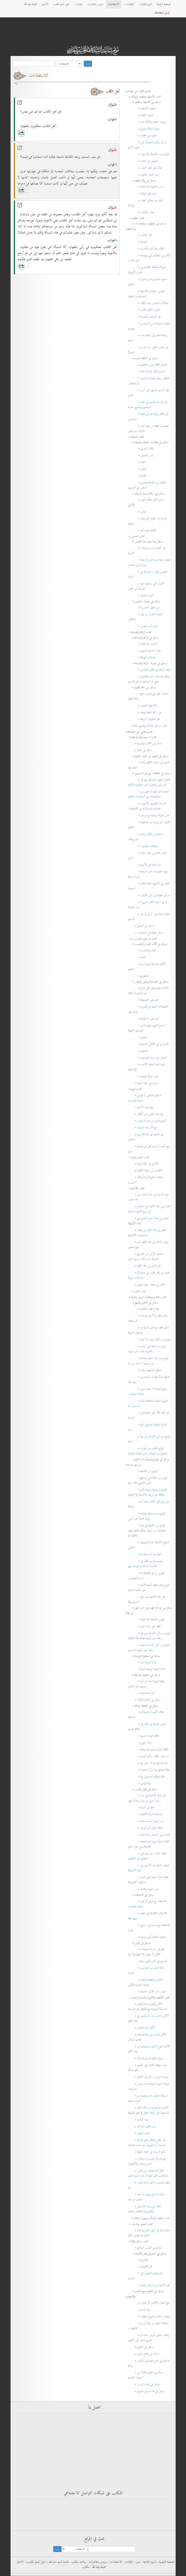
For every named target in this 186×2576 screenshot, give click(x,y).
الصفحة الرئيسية (164, 4)
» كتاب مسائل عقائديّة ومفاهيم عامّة (147, 726)
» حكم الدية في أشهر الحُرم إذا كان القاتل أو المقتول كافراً (149, 2233)
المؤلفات (129, 4)
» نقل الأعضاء (140, 2266)
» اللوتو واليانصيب (142, 950)
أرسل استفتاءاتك (161, 13)
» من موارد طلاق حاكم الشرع (148, 1756)
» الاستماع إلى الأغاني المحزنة (148, 1044)
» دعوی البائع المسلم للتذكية (146, 2058)
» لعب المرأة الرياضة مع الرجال (148, 815)
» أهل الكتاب (140, 235)
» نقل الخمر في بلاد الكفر (144, 1265)
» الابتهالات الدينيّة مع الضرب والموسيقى (148, 1009)
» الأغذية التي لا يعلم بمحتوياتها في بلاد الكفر (149, 2049)
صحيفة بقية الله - (97, 2567)
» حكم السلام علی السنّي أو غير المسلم (149, 917)
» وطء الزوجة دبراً (142, 1662)
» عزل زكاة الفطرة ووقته (145, 712)
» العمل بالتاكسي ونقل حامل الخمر (147, 855)
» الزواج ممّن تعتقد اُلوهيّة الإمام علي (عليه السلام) (148, 1587)
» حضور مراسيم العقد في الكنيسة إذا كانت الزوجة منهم (145, 1564)
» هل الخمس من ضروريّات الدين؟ (146, 550)
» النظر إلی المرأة (141, 1807)
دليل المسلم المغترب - (34, 2562)
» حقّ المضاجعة (141, 1693)
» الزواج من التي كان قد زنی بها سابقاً (149, 1439)
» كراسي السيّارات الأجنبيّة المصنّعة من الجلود (146, 294)
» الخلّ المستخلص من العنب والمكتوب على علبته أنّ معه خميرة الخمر (148, 2173)
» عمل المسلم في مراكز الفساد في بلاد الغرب (148, 1197)
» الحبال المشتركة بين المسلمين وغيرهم (149, 326)
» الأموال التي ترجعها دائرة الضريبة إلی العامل (146, 586)
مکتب (74, 2562)
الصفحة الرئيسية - (165, 2562)
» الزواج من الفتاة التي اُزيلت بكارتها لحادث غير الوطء (147, 1349)
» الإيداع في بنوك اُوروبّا (143, 1163)
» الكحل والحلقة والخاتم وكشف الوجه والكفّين (145, 1982)
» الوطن (137, 511)
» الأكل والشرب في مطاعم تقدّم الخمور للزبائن (147, 2037)
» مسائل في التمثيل (141, 926)
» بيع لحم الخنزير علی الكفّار (145, 1114)
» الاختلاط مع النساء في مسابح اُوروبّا (149, 1928)
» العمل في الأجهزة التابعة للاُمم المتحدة (148, 886)
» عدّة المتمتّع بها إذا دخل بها (148, 1763)
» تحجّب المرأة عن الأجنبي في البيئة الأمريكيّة (148, 1868)
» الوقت (137, 469)
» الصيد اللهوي (139, 2133)
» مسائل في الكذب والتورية (145, 743)
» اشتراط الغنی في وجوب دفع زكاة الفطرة (148, 696)
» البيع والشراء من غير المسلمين (147, 1120)
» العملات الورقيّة (141, 657)
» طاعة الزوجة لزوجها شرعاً (146, 1669)
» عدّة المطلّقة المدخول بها (146, 1776)
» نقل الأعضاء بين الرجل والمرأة (149, 2285)
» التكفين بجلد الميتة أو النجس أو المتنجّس (148, 381)
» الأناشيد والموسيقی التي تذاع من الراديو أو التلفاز (148, 990)
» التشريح (138, 2259)
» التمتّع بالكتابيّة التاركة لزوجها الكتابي (148, 1545)
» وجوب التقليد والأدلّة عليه (147, 122)
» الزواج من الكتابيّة (142, 1471)
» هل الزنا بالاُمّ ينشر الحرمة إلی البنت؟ (148, 1415)
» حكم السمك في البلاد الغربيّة (147, 2151)
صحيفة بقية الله (30, 4)
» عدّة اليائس (139, 1783)
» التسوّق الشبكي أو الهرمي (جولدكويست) (144, 1098)
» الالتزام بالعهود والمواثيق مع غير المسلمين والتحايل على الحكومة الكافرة (149, 782)
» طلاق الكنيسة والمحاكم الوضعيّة (146, 1715)
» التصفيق (138, 1050)
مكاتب (86, 2567)
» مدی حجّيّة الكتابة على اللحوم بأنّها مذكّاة (147, 2068)
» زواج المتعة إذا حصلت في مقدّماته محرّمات (147, 1391)
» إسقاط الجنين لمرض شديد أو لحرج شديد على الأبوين (148, 2338)
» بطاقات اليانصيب (142, 846)
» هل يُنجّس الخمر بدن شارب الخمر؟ (148, 350)
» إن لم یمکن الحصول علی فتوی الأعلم (147, 145)
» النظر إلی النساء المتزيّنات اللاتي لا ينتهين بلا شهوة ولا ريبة (146, 1952)
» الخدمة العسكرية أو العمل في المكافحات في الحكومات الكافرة (148, 794)
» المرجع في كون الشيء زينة (147, 1961)
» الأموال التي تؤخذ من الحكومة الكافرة (149, 825)
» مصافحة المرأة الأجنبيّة (145, 1814)
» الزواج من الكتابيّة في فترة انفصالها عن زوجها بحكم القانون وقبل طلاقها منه (146, 1530)
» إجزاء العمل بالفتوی (143, 174)
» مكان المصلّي (141, 448)
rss (164, 2433)
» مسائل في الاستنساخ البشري (146, 2391)
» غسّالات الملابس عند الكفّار (148, 303)
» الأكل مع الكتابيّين (141, 2027)
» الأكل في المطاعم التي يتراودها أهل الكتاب (149, 258)
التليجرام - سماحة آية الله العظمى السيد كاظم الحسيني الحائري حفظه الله (134, 2517)
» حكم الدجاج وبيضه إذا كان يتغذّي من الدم (146, 2197)
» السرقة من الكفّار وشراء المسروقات (145, 837)
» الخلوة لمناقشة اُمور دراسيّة (147, 1937)
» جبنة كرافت (138, 2119)
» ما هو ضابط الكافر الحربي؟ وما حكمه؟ (147, 905)
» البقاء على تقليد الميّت (145, 167)
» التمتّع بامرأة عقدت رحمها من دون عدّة (149, 1379)
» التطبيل (137, 1037)
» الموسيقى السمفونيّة (143, 1018)
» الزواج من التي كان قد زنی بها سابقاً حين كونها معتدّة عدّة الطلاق (149, 1636)
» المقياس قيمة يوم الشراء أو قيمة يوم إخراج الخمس (149, 562)
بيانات (78, 4)
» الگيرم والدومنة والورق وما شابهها (146, 966)
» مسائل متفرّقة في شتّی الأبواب (148, 895)
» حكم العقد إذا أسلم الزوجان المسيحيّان (148, 1318)
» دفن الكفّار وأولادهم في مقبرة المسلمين (148, 416)
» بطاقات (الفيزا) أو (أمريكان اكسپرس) (145, 1180)
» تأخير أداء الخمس (143, 626)
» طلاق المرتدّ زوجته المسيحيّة (148, 1749)
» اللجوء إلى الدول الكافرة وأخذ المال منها (148, 765)
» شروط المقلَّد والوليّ (143, 128)
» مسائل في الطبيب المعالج (145, 2247)
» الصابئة (137, 241)
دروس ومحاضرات (95, 4)
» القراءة (137, 475)
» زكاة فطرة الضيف (143, 705)
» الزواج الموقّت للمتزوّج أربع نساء (147, 1427)
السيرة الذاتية (145, 4)
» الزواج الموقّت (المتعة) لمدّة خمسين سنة (148, 1403)
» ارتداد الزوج (140, 1742)
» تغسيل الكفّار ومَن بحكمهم (147, 364)
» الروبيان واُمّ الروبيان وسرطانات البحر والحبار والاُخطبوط (147, 2161)
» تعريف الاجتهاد (141, 108)
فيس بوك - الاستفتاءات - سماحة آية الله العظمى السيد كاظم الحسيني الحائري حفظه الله (126, 2504)
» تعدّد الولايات (141, 212)
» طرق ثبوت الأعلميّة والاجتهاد (148, 154)
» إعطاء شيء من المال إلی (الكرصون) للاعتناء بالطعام (144, 2209)
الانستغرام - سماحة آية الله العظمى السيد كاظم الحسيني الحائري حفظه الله (133, 2524)
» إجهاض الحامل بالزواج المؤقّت (149, 2316)
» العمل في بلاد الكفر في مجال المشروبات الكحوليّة (147, 1233)
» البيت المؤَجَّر (140, 595)
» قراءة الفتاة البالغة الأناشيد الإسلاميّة (146, 1067)
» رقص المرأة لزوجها (143, 1076)
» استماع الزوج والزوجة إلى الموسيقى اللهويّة (146, 1028)
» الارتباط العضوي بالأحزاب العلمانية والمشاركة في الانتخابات (147, 806)
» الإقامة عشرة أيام (142, 530)
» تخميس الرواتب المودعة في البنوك (147, 574)
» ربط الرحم (139, 2309)
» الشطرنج (138, 975)
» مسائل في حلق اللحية (143, 1083)
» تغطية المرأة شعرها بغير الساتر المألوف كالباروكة (148, 1880)
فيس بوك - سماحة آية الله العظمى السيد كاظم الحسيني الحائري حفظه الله (133, 2511)
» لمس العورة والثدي (143, 1889)
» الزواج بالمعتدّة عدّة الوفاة (146, 1619)
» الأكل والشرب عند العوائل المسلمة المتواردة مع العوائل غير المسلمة (147, 2006)
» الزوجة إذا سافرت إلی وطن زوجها (147, 521)
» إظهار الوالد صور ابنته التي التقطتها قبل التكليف (147, 1856)
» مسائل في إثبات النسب (144, 2384)
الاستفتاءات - (114, 2562)
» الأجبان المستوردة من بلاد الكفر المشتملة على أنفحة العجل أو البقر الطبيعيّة (148, 2110)
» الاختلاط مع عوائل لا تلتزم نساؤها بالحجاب (147, 1904)
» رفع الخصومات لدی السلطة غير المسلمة (148, 874)
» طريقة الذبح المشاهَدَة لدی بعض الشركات (148, 2086)
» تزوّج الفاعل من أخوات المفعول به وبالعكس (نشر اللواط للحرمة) (147, 1451)
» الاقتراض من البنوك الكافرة (145, 1170)
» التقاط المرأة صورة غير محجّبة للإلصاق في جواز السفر (148, 1844)
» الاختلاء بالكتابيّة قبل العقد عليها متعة (147, 1916)
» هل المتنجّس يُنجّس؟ (144, 316)
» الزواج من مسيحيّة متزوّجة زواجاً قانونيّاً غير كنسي (146, 1516)
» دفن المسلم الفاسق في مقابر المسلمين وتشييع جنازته (148, 405)
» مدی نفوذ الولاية (142, 193)
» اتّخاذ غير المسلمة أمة (144, 1554)
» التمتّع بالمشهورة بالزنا (144, 1370)
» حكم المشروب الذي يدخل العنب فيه (149, 2185)
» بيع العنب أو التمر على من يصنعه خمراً (148, 1149)
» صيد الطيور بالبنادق (142, 2126)
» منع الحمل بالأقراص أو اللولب (148, 2302)
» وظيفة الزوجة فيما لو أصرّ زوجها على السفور (146, 1684)
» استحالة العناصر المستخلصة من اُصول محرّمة (148, 2098)
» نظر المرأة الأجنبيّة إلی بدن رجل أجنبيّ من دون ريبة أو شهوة (147, 1798)
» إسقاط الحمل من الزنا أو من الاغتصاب (148, 2326)
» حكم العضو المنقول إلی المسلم (146, 2276)
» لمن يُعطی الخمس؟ (143, 607)
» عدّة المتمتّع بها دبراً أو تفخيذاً (148, 1769)
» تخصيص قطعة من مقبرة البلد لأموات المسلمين (148, 428)
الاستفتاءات (113, 4)
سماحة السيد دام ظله (58, 2562)
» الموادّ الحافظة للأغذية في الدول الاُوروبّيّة (147, 270)
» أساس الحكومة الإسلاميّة (146, 186)
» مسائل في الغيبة (140, 750)
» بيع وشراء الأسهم (140, 1107)
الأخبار (45, 4)
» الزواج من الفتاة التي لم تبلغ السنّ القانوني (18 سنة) (147, 1480)
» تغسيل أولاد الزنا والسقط (146, 371)
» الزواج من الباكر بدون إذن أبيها (149, 1339)
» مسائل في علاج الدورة (143, 2353)
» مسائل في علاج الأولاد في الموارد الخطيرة (145, 2375)
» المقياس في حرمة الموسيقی (147, 1057)
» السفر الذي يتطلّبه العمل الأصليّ (146, 502)
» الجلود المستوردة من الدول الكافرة (147, 282)
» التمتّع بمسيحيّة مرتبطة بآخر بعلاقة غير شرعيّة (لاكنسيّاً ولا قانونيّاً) (147, 1492)
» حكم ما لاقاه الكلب (144, 309)
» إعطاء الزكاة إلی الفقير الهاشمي (149, 669)
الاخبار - (18, 2562)
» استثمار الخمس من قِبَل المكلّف (145, 617)
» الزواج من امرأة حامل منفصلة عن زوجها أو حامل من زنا (148, 1361)
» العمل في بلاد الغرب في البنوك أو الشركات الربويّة (149, 1275)
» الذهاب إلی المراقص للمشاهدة (149, 1834)
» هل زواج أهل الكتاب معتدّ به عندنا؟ (148, 1504)
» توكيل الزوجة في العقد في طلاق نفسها (147, 1726)
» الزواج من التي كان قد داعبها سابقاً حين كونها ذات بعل (148, 1647)
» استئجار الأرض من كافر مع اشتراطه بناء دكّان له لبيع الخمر (146, 1256)
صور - (136, 2562)
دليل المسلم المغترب (61, 4)
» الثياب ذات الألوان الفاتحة (147, 1991)
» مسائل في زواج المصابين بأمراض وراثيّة (148, 2363)
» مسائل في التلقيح (141, 2347)
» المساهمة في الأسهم (144, 864)
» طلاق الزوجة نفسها (143, 1735)
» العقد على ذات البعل (144, 1626)
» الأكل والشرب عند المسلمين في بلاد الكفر (148, 2018)
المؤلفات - (127, 2562)
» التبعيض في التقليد (143, 161)
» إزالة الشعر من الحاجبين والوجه (146, 1970)
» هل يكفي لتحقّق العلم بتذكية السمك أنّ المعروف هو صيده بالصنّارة (146, 2142)
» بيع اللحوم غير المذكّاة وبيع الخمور (145, 1137)
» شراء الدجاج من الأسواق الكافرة (148, 2077)
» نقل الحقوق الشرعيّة (144, 719)
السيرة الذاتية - (148, 2562)
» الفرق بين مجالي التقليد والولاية (145, 203)
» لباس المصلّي (140, 455)
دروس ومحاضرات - (96, 2562)
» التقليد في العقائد (142, 135)
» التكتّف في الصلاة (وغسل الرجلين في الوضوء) (147, 485)
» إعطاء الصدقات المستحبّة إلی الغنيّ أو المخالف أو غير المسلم (148, 679)
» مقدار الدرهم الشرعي (144, 650)
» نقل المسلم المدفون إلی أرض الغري (148, 393)
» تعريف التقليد (140, 115)
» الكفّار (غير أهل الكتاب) (146, 248)
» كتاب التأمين (137, 1291)
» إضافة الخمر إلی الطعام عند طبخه (147, 338)
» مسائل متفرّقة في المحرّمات (146, 932)
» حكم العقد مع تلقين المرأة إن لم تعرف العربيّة (148, 1330)
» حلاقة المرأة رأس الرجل (145, 1827)
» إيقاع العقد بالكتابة (143, 1308)
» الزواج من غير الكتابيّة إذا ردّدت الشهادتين (146, 1576)
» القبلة (136, 462)
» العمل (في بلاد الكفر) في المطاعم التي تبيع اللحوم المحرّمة (149, 1209)
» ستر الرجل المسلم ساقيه (146, 1821)
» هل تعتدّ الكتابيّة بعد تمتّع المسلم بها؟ (146, 1599)
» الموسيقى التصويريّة (143, 999)
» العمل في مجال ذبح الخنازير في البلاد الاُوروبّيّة (148, 1221)
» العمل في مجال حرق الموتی (146, 1284)
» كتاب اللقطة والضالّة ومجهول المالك (149, 2218)
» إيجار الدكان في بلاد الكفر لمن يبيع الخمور (148, 1245)
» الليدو (136, 957)
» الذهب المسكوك (142, 643)
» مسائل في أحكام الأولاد (144, 1700)
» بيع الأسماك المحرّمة (142, 1127)
